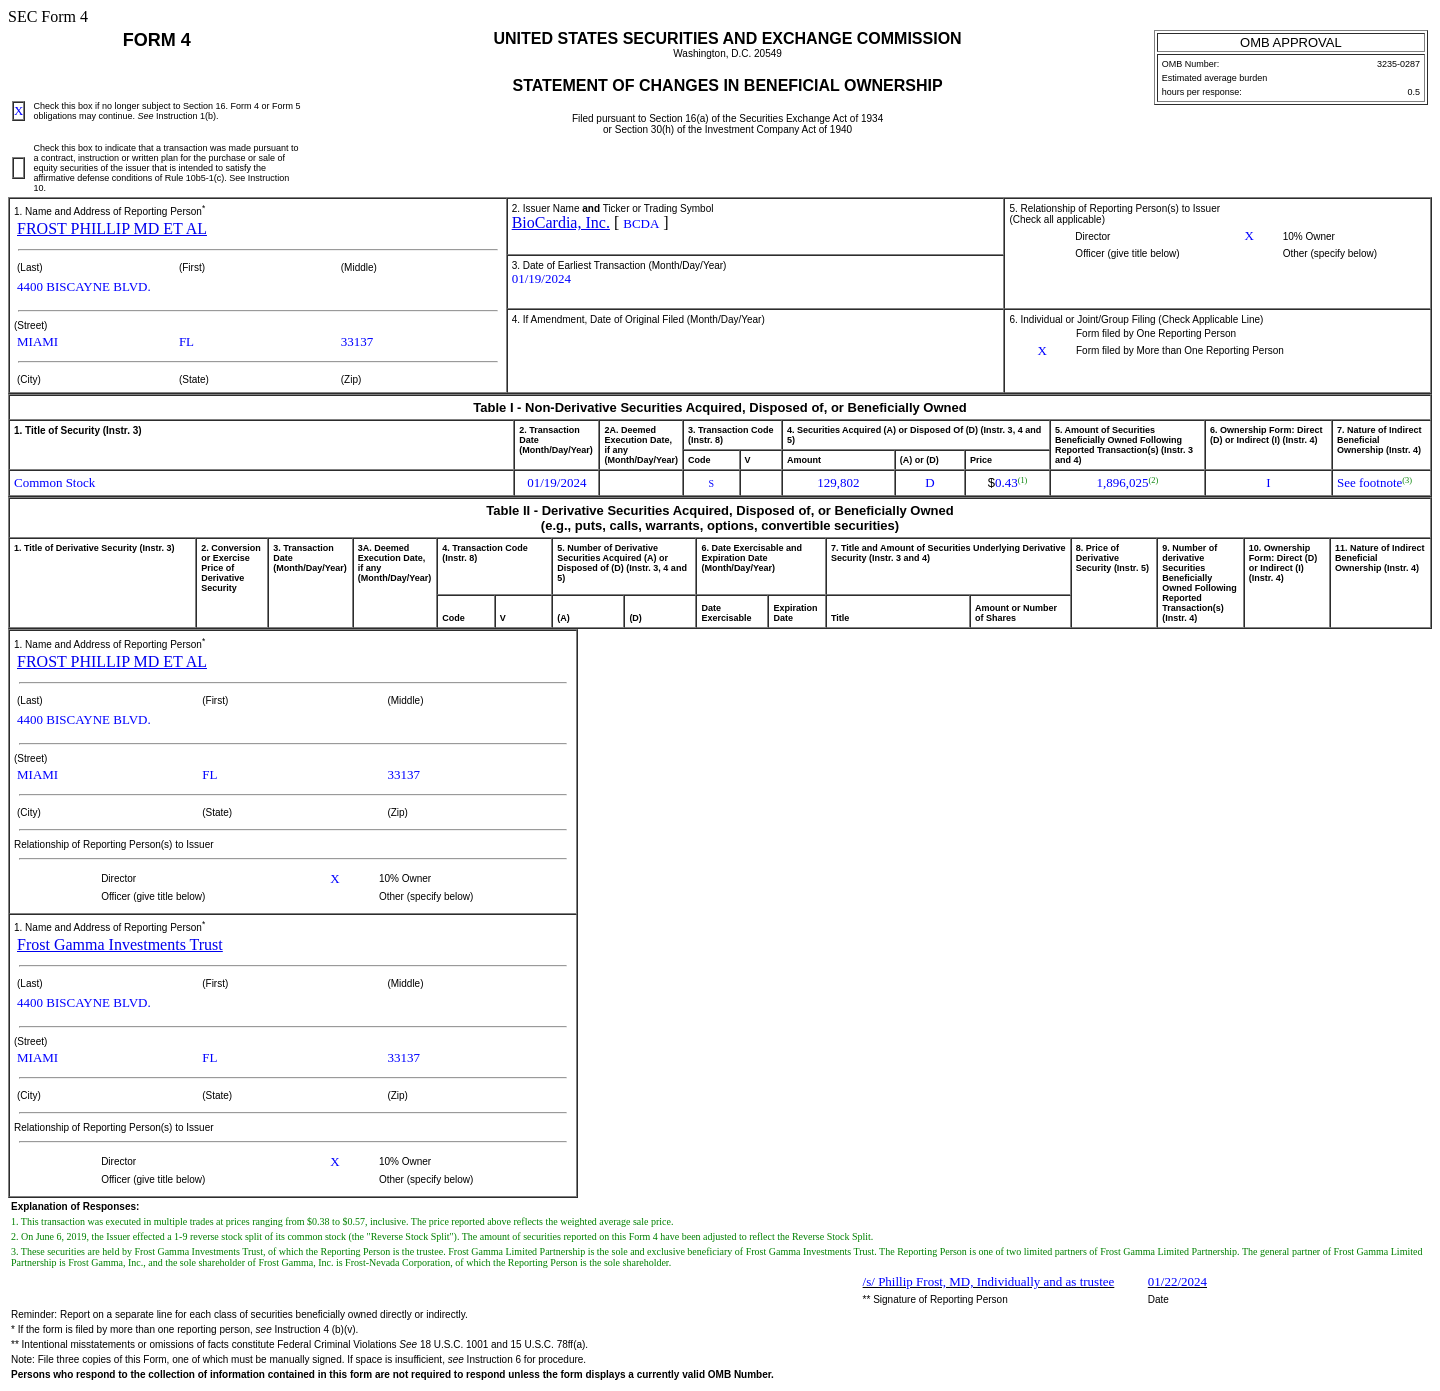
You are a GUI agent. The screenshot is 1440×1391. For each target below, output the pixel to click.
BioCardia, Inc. (561, 222)
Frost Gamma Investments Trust (120, 944)
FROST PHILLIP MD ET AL (112, 228)
